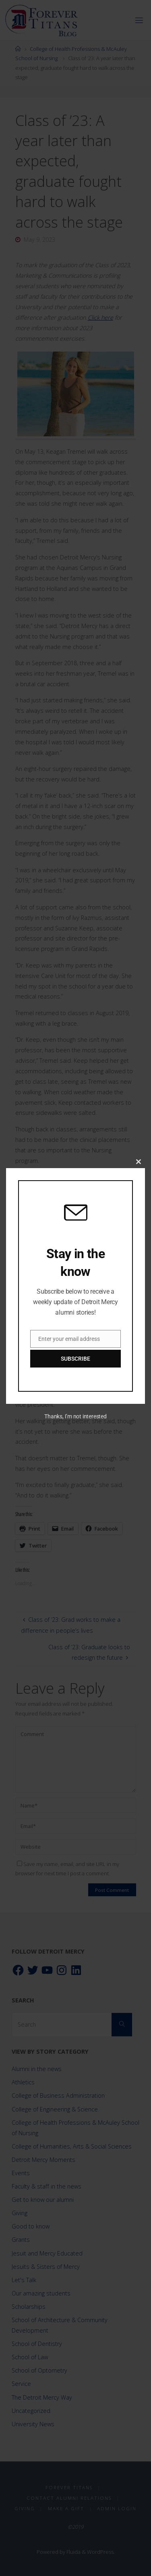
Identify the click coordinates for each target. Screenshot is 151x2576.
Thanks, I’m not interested (75, 1416)
